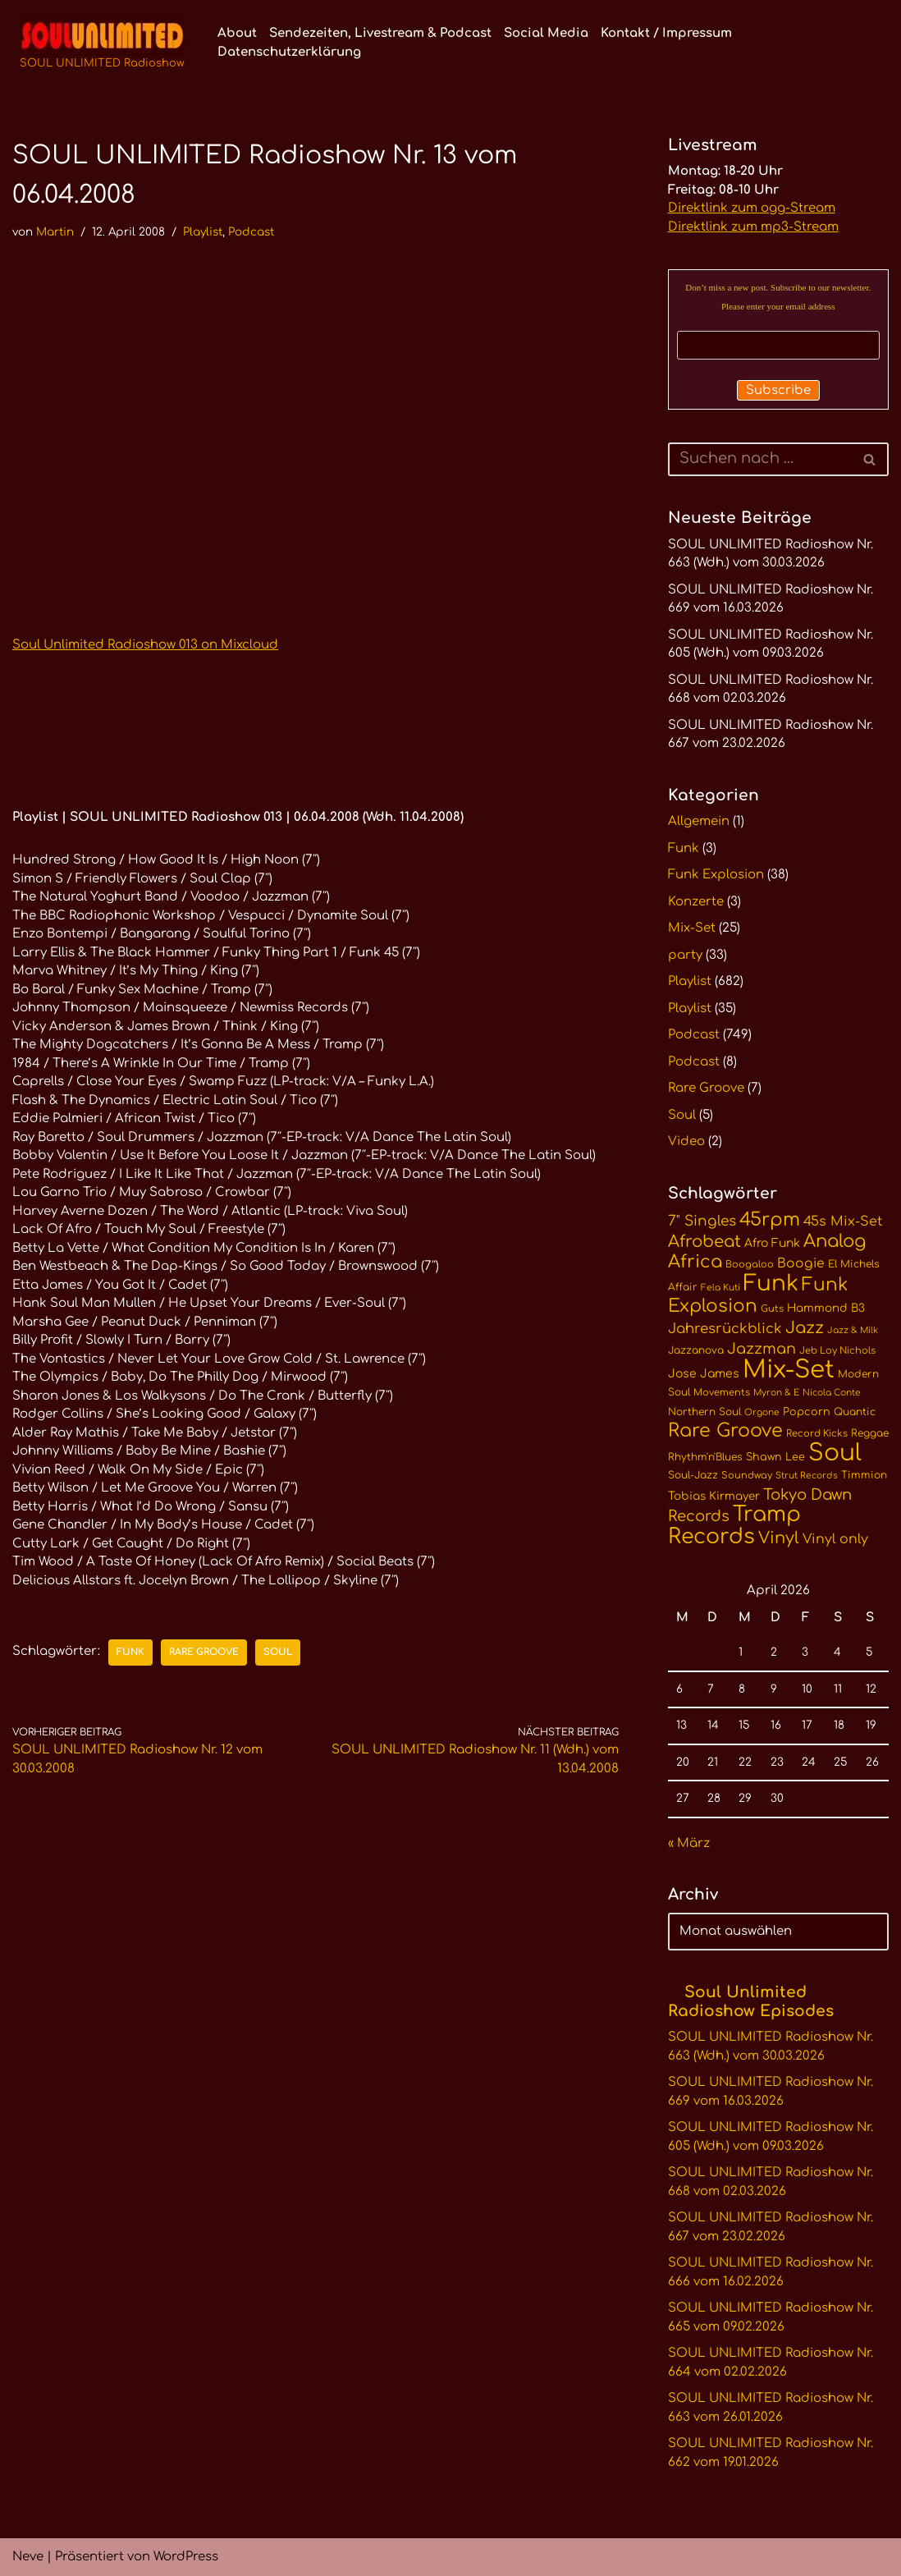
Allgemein (698, 821)
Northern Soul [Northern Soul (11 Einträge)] (704, 1412)
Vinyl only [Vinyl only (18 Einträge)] (835, 1539)
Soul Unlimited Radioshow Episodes (751, 2001)
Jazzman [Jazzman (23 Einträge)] (761, 1349)
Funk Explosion (716, 875)
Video (686, 1141)
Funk (130, 1652)
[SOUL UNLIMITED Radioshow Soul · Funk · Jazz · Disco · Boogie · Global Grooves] (102, 43)
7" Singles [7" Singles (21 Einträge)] (702, 1221)
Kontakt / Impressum (666, 33)
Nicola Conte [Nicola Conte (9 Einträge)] (832, 1392)
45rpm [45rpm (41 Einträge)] (769, 1219)
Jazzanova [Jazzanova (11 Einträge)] (696, 1350)
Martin (55, 232)
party (685, 955)
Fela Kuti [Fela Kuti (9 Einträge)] (720, 1287)
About (237, 33)
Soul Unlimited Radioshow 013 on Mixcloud (145, 645)
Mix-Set (692, 928)
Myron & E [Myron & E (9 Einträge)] (776, 1392)
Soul (277, 1652)
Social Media (546, 33)
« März (689, 1843)
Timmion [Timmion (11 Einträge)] (864, 1475)
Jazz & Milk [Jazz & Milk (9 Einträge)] (852, 1330)
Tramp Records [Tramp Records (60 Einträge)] (734, 1525)
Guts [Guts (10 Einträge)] (772, 1309)
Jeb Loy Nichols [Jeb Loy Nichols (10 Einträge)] (837, 1350)
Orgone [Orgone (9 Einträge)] (762, 1412)
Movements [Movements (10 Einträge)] (721, 1392)
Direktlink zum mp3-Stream (753, 227)
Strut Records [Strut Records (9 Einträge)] (806, 1475)
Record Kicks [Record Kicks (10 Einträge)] (817, 1433)
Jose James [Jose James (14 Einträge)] (703, 1374)
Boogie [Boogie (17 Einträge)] (801, 1263)
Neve (27, 2557)
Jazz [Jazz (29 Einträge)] (804, 1328)
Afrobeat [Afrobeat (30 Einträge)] (704, 1242)
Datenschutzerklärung (289, 52)
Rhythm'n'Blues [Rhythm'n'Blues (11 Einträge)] (705, 1457)
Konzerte (696, 902)
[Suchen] (760, 459)
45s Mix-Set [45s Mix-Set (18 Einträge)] (842, 1221)
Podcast (251, 232)
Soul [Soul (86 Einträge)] (835, 1453)
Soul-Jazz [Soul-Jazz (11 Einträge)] (693, 1475)
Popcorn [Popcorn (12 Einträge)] (806, 1412)
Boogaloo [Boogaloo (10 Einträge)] (749, 1264)
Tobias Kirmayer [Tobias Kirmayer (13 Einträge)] (714, 1496)
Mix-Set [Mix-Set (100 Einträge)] (789, 1369)
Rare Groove (204, 1652)
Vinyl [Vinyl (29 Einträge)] (778, 1538)
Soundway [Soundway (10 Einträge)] (746, 1475)
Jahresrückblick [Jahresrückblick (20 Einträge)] (725, 1328)
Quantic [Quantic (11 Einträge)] (855, 1412)
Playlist (202, 232)
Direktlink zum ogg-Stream (751, 208)
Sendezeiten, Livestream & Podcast (380, 33)
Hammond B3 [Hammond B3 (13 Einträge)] (826, 1308)
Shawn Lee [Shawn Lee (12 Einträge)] (775, 1457)
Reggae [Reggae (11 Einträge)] (870, 1433)
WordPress (185, 2557)
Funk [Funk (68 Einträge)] (770, 1283)
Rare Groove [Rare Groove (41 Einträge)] (725, 1430)
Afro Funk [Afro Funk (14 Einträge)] (772, 1243)
